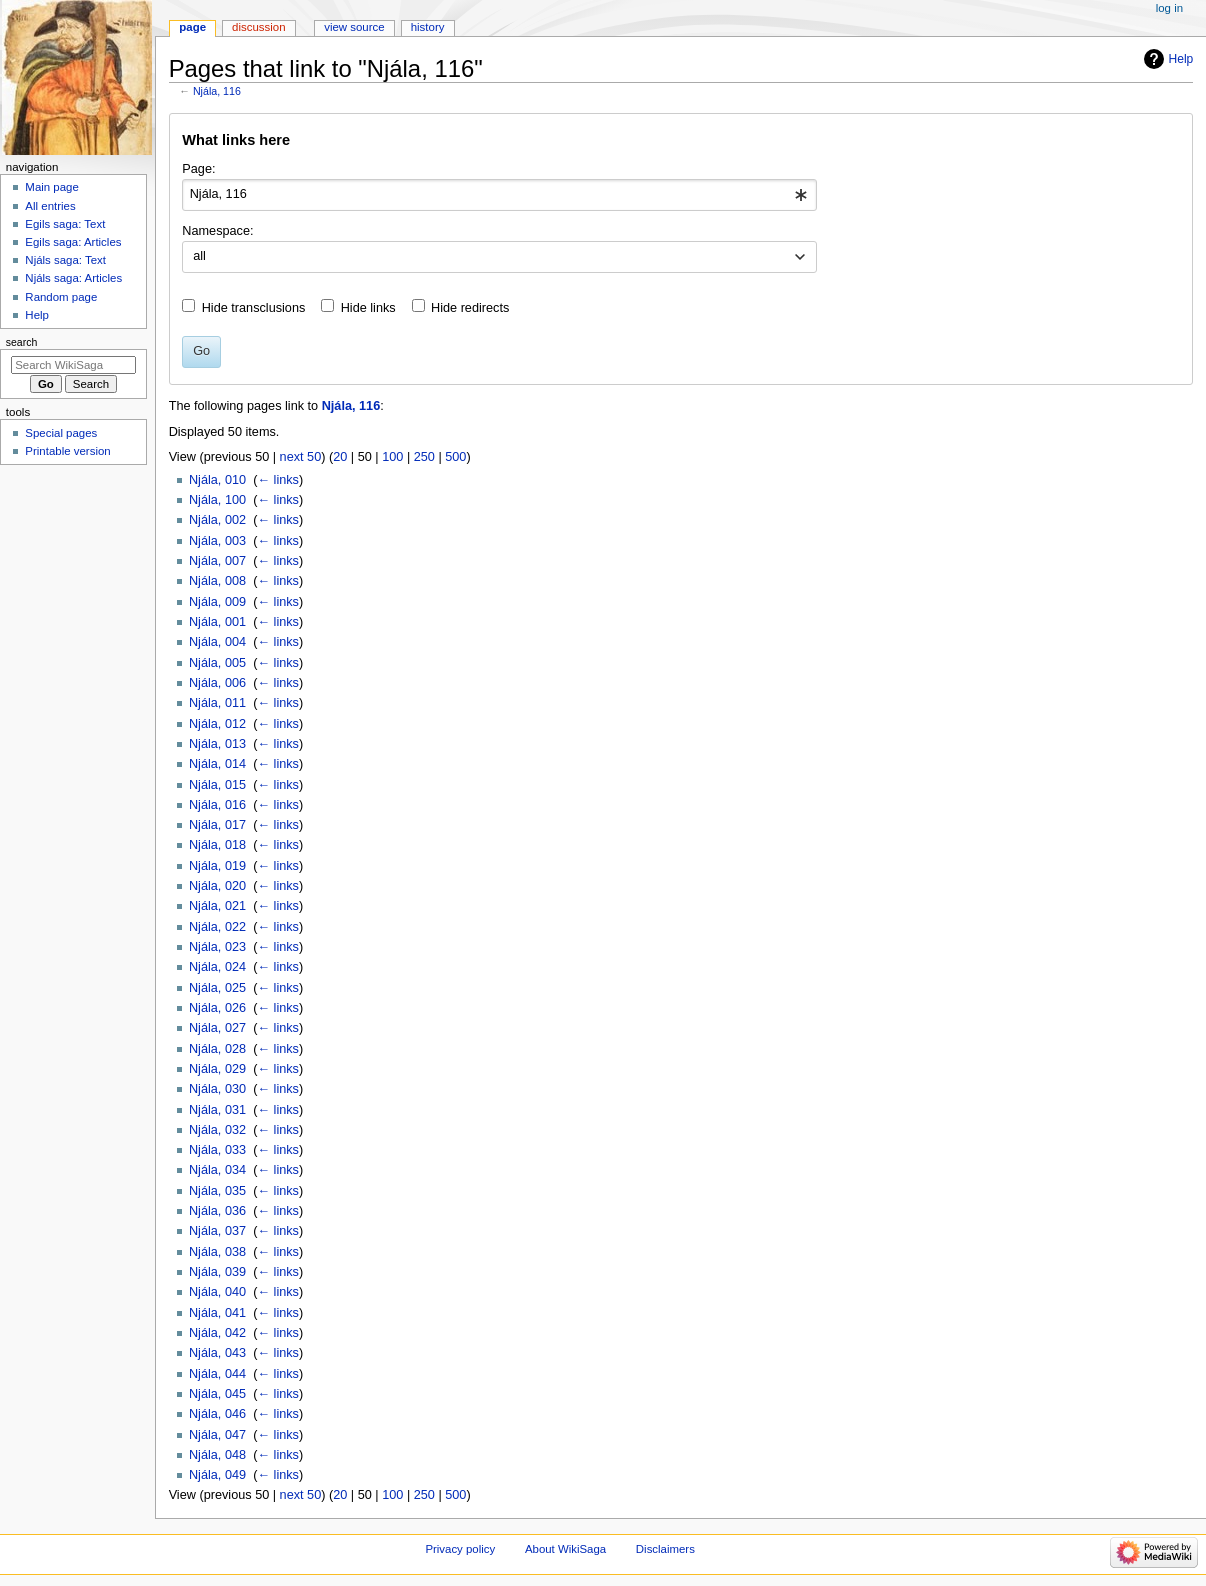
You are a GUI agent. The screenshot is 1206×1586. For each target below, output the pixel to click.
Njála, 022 (217, 927)
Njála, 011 (217, 703)
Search (22, 342)
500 (455, 457)
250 (424, 457)
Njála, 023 (217, 947)
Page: (198, 169)
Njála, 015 (217, 785)
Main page (52, 187)
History (428, 27)
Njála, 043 (217, 1353)
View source (354, 27)
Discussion (258, 27)
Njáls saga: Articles (73, 278)
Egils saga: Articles (73, 242)
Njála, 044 (217, 1374)
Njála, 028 (217, 1049)
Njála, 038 (217, 1252)
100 (392, 457)
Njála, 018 (217, 845)
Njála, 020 (217, 886)
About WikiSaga (565, 1549)
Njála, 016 (217, 805)
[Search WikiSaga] (73, 365)
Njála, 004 (217, 642)
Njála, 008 (217, 581)
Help (1181, 59)
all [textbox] (199, 256)
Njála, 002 (217, 520)
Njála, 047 (217, 1435)
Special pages (61, 433)
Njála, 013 (217, 744)
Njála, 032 (217, 1130)
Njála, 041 (217, 1313)
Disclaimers (665, 1549)
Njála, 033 (217, 1150)
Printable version (67, 451)
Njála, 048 (217, 1455)
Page (192, 27)
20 (340, 457)
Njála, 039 (217, 1272)
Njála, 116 (217, 91)
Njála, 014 (217, 764)
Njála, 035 (217, 1191)
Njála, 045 (217, 1394)
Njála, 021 (217, 906)
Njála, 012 (217, 724)
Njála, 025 (217, 988)
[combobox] (499, 195)
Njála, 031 (217, 1110)
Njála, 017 (217, 825)
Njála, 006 (217, 683)
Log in (1169, 8)
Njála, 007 (217, 561)
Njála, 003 (217, 541)
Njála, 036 (217, 1211)
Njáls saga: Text (65, 260)
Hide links (368, 308)
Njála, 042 (217, 1333)
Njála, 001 (217, 622)
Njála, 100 (217, 500)
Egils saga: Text (65, 224)
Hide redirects (470, 308)
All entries (50, 206)
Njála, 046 (217, 1414)
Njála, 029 (217, 1069)
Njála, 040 (217, 1292)
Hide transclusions (254, 308)
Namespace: (217, 231)
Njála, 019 (217, 866)
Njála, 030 (217, 1089)
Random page (61, 297)
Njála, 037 (217, 1231)
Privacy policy (460, 1549)
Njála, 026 (217, 1008)
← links (278, 480)
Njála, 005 (217, 663)
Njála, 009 (217, 602)
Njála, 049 (217, 1475)
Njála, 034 (217, 1170)
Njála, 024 (217, 967)
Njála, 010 (217, 480)
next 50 (301, 457)
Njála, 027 (217, 1028)
